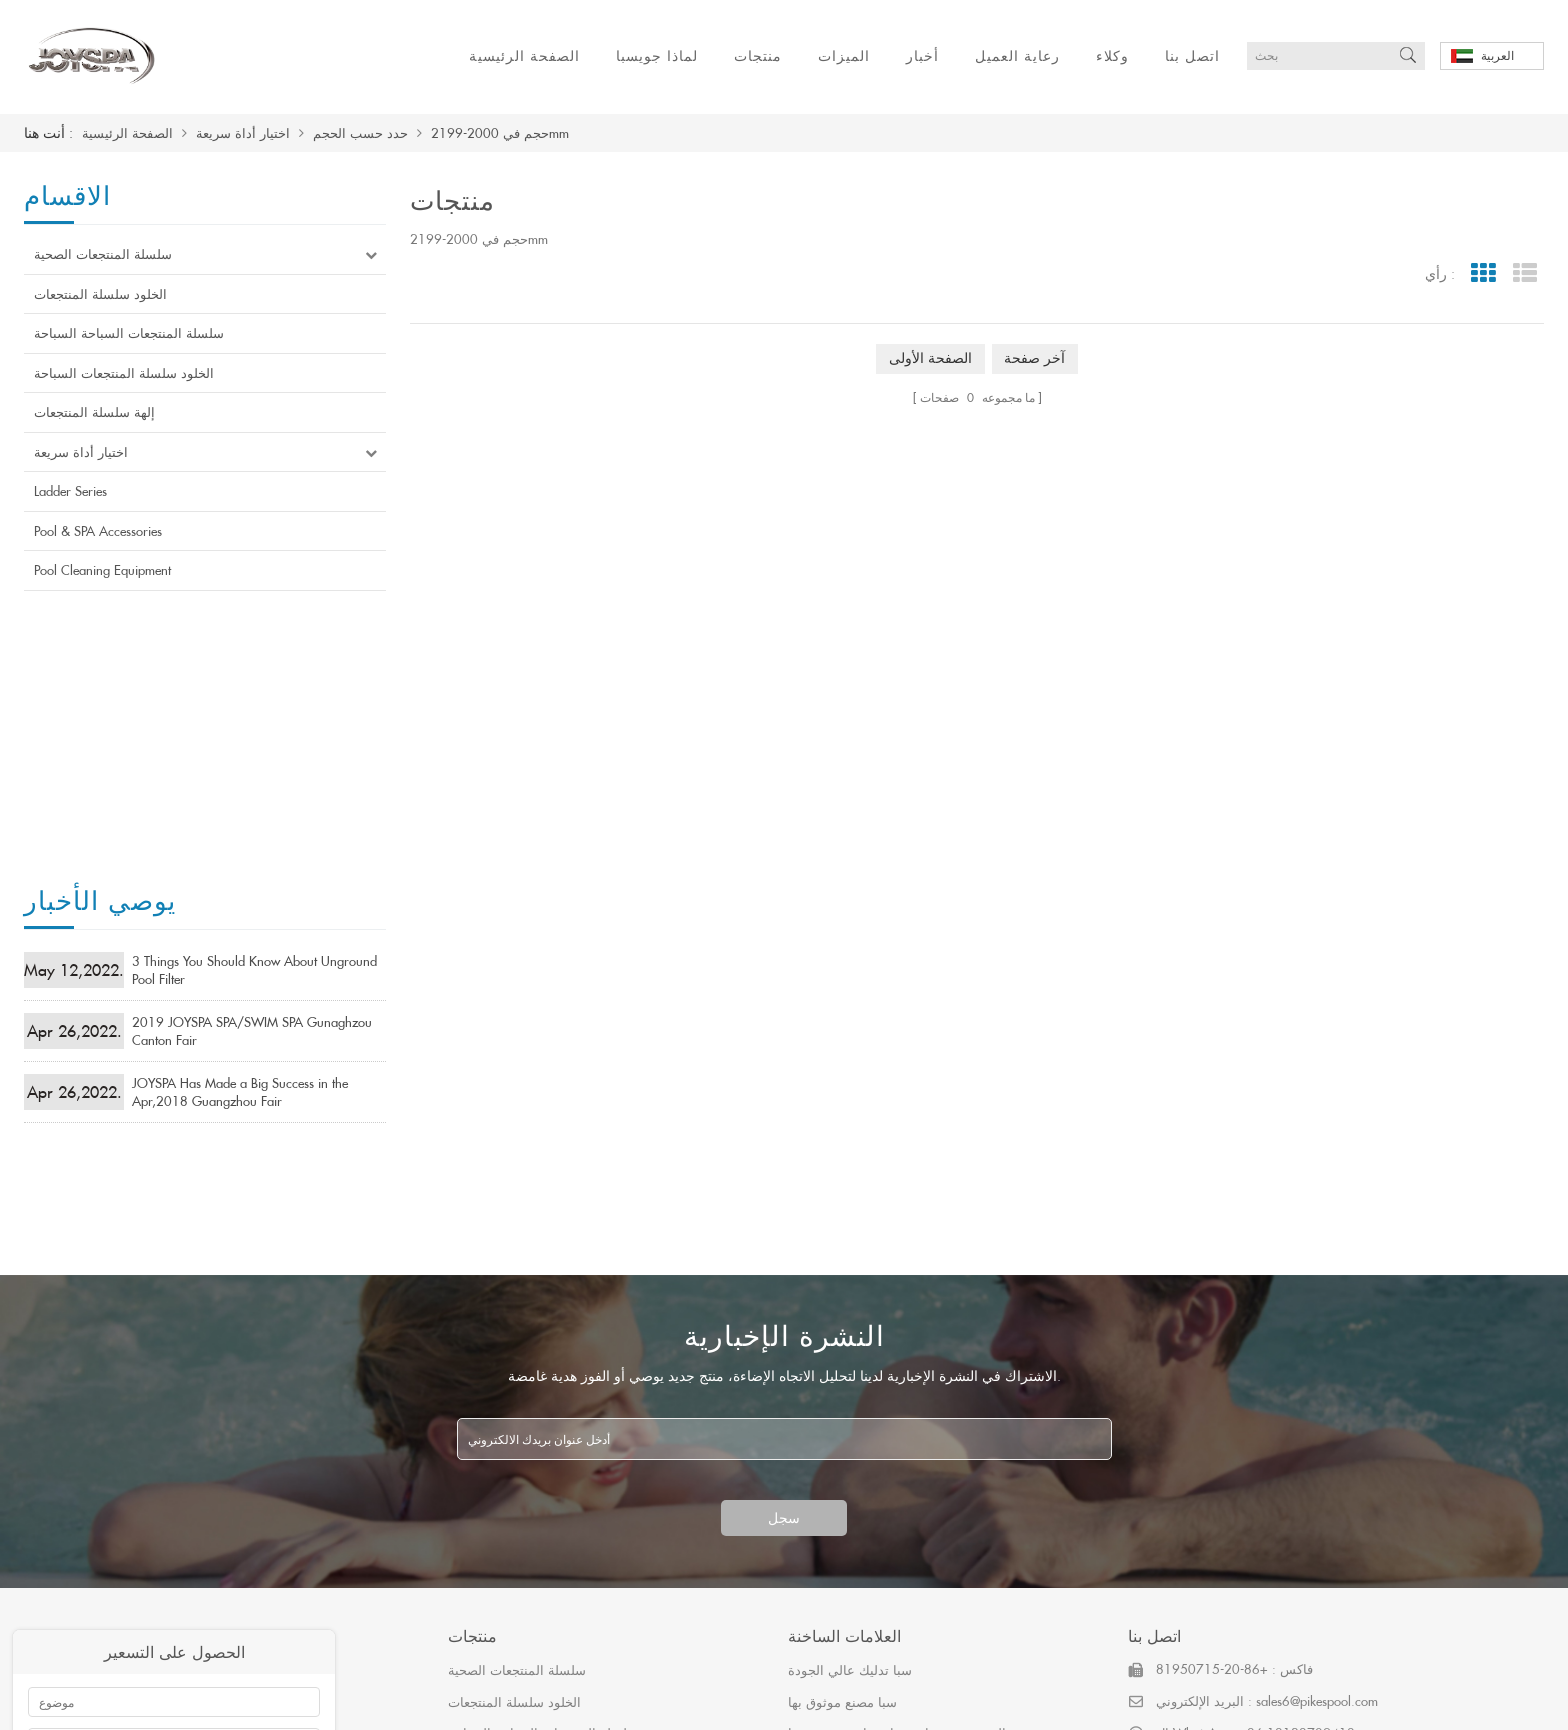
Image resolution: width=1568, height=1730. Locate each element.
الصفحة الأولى (930, 359)
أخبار (922, 55)
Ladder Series (70, 491)
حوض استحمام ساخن (847, 1478)
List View (1524, 273)
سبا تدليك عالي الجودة (850, 1352)
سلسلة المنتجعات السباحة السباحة (129, 333)
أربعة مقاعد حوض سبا (849, 1510)
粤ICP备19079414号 (1000, 1702)
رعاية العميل (1017, 55)
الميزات (844, 55)
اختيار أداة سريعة (243, 133)
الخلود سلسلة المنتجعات (100, 294)
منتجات (758, 55)
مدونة (901, 1702)
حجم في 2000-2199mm (500, 133)
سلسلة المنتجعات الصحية (103, 254)
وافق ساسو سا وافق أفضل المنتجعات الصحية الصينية (933, 1447)
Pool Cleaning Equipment (102, 570)
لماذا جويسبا (657, 55)
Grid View (1482, 273)
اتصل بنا (1192, 55)
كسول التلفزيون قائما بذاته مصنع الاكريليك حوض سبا (933, 1541)
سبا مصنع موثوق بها (842, 1383)
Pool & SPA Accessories (98, 531)
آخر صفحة (1035, 359)
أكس (837, 1702)
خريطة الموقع (750, 1702)
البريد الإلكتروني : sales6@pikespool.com (1267, 1383)
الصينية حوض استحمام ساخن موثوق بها (897, 1415)
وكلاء (1112, 55)
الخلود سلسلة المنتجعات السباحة (124, 373)
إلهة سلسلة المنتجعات (94, 412)
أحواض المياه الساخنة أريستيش (876, 1573)
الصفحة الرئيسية (524, 55)
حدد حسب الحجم (360, 133)
